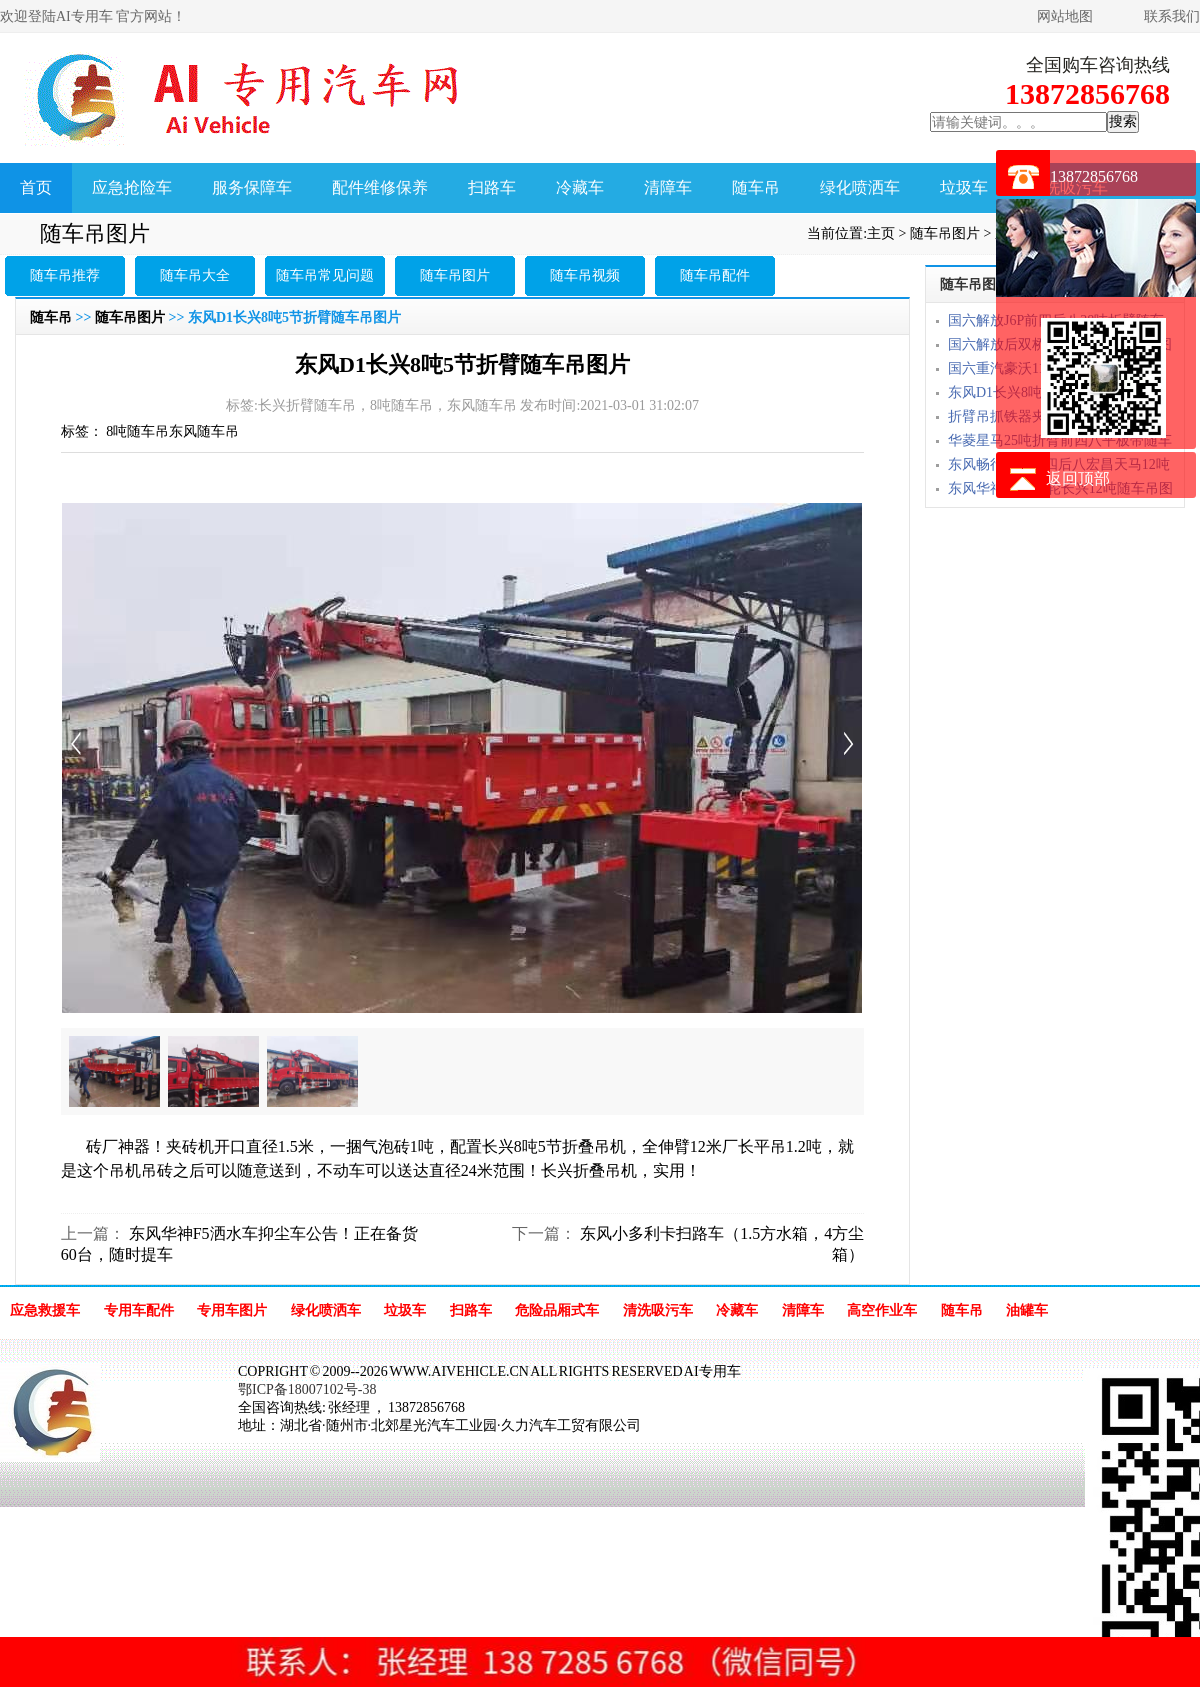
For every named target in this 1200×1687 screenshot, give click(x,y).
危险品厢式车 (557, 1310)
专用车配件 (139, 1310)
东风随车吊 (204, 431)
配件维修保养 (380, 187)
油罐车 (1027, 1310)
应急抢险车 (132, 187)
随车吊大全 (195, 275)
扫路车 (492, 187)
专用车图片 (232, 1310)
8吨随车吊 (137, 431)
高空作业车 (882, 1310)
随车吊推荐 (65, 275)
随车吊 (756, 187)
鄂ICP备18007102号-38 (307, 1389)
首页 (36, 187)
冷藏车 (580, 187)
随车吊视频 (585, 275)
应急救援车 (45, 1310)
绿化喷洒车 (860, 187)
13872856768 (1094, 176)
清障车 (668, 187)
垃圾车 (964, 187)
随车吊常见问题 (325, 275)
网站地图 (1065, 16)
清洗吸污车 (658, 1310)
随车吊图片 (945, 233)
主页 (881, 233)
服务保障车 (252, 187)
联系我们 (1172, 16)
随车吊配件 (715, 275)
